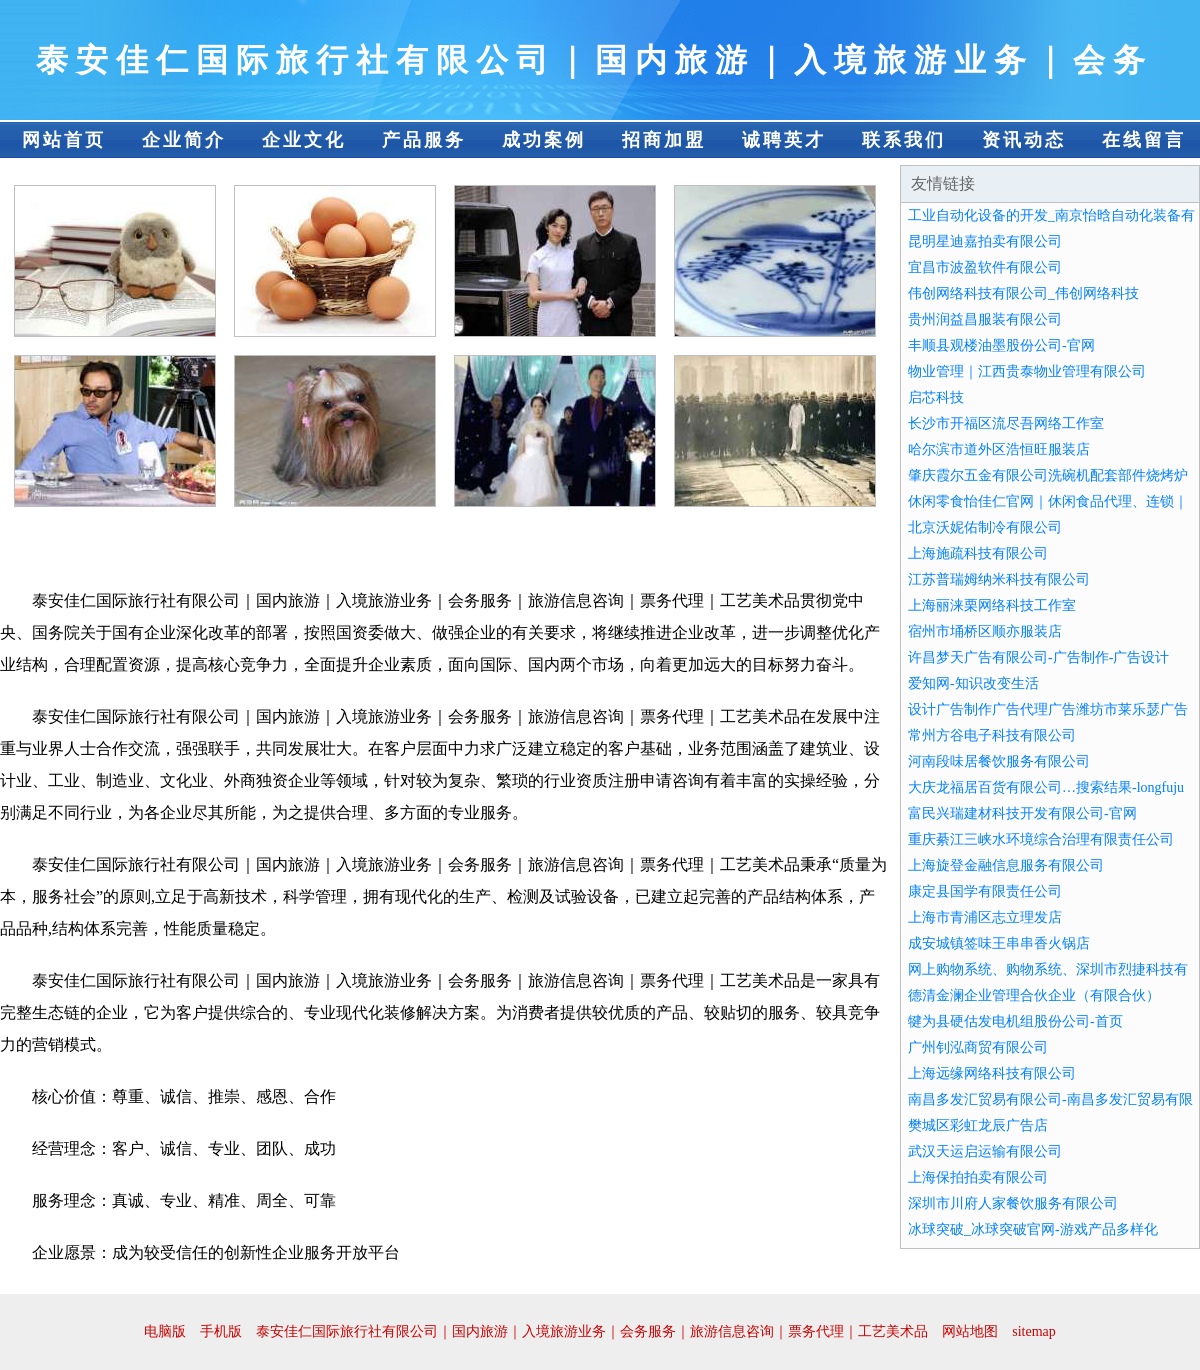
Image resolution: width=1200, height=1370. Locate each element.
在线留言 (1144, 140)
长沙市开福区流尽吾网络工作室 (1006, 423)
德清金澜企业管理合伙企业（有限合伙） (1034, 995)
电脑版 (165, 1331)
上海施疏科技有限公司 (978, 553)
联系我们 (904, 140)
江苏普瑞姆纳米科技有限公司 (999, 579)
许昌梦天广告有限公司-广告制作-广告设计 (1038, 657)
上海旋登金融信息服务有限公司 (1006, 865)
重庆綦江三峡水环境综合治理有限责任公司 (1041, 839)
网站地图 (970, 1331)
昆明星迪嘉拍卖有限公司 (985, 241)
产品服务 (424, 140)
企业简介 (184, 140)
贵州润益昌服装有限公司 (985, 319)
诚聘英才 (784, 140)
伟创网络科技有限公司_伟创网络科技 (1023, 293)
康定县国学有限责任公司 (985, 891)
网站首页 (64, 140)
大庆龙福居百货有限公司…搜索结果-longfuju (1046, 787)
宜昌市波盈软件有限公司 (985, 267)
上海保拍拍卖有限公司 (978, 1177)
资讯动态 (1024, 140)
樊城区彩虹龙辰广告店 (978, 1125)
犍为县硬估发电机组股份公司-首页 (1015, 1021)
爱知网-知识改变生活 (973, 683)
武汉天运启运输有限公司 (985, 1151)
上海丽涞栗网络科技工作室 (992, 605)
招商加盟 (664, 140)
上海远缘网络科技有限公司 (992, 1073)
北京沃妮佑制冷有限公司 (985, 527)
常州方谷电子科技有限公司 (992, 735)
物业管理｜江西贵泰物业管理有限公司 (1027, 371)
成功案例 (544, 140)
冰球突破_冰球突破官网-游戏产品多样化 (1033, 1229)
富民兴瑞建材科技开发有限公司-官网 (1022, 813)
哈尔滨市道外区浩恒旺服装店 (999, 449)
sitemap (1034, 1331)
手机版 (221, 1331)
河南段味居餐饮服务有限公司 (999, 761)
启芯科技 (936, 397)
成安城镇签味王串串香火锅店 (999, 943)
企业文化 (304, 140)
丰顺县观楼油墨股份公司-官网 (1001, 345)
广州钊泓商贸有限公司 (978, 1047)
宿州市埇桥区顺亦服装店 (985, 631)
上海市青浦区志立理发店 (985, 917)
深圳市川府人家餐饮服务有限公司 (1013, 1203)
